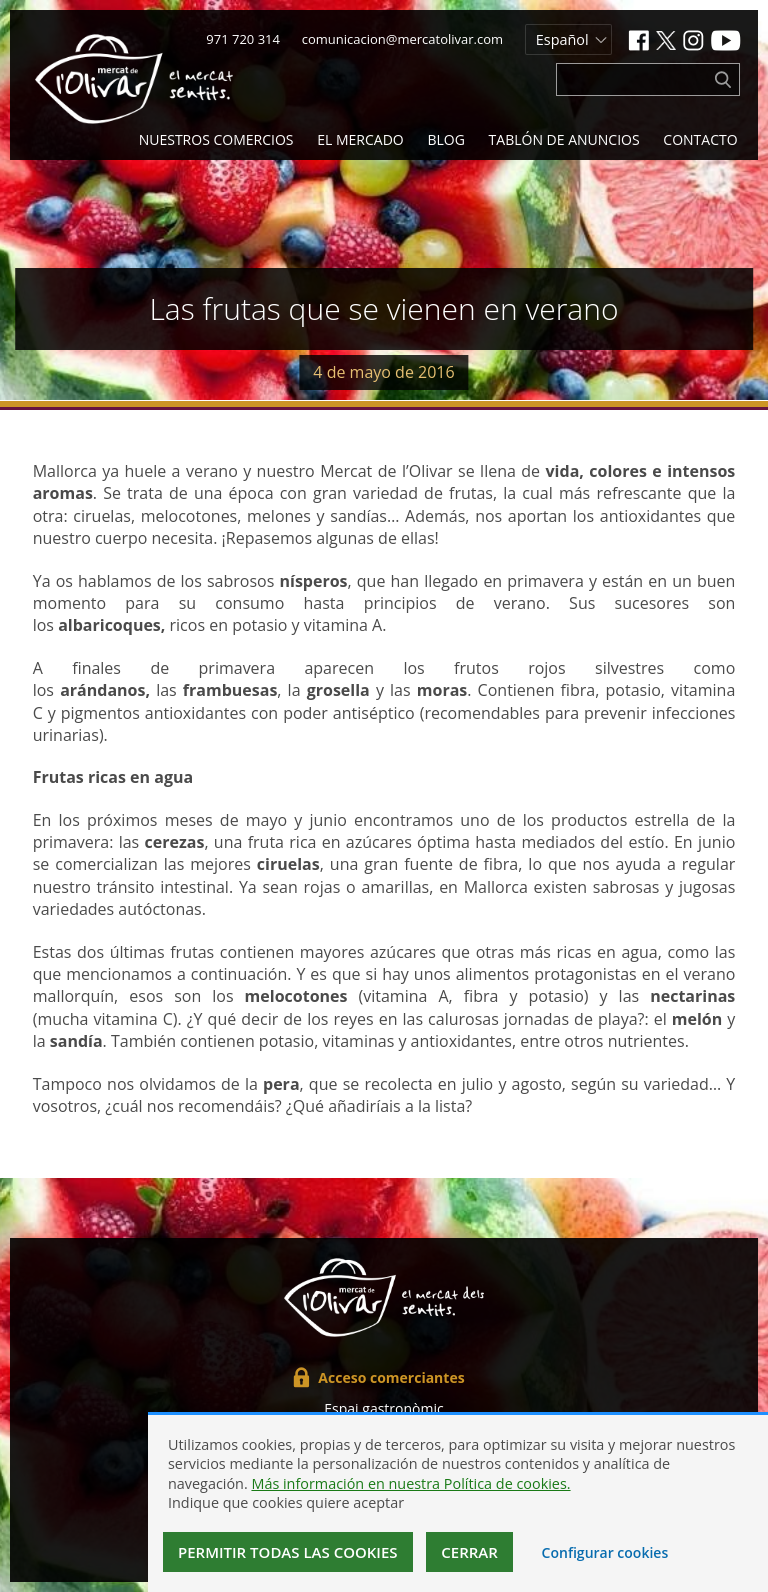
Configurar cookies (605, 1552)
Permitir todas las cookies (288, 1552)
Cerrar (469, 1552)
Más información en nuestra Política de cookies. (410, 1483)
